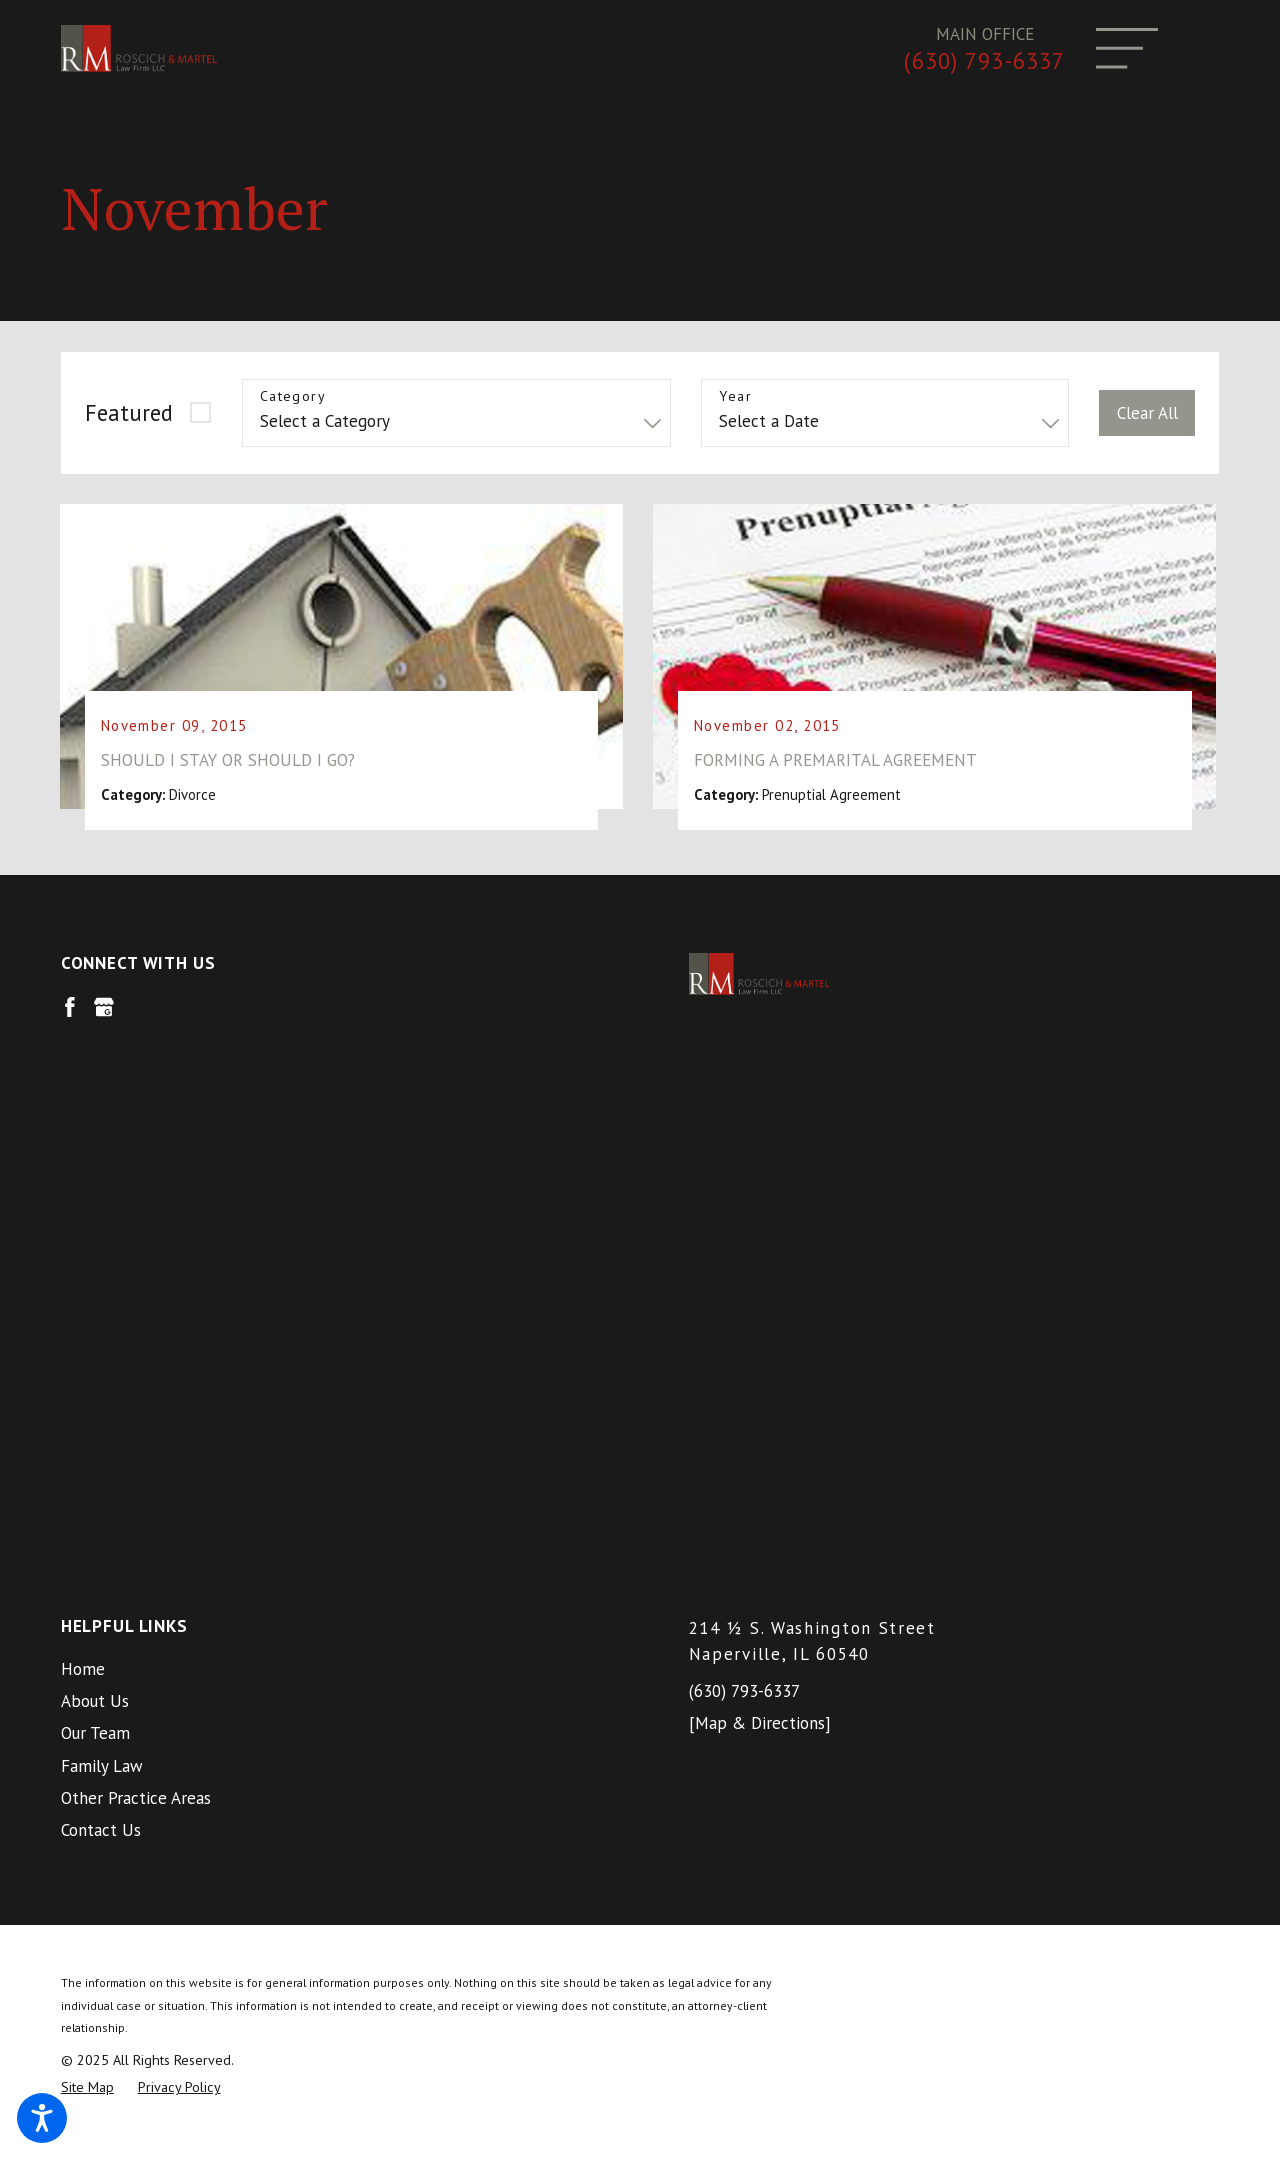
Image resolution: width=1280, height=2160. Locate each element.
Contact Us (101, 1311)
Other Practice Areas (136, 1279)
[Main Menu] (1127, 48)
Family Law (102, 1246)
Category (293, 396)
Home (83, 1150)
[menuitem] (326, 1150)
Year (735, 396)
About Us (95, 1182)
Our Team (95, 1214)
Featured (129, 412)
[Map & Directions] (760, 1204)
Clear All (1147, 413)
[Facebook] (70, 1018)
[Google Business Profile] (104, 1018)
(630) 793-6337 (984, 60)
